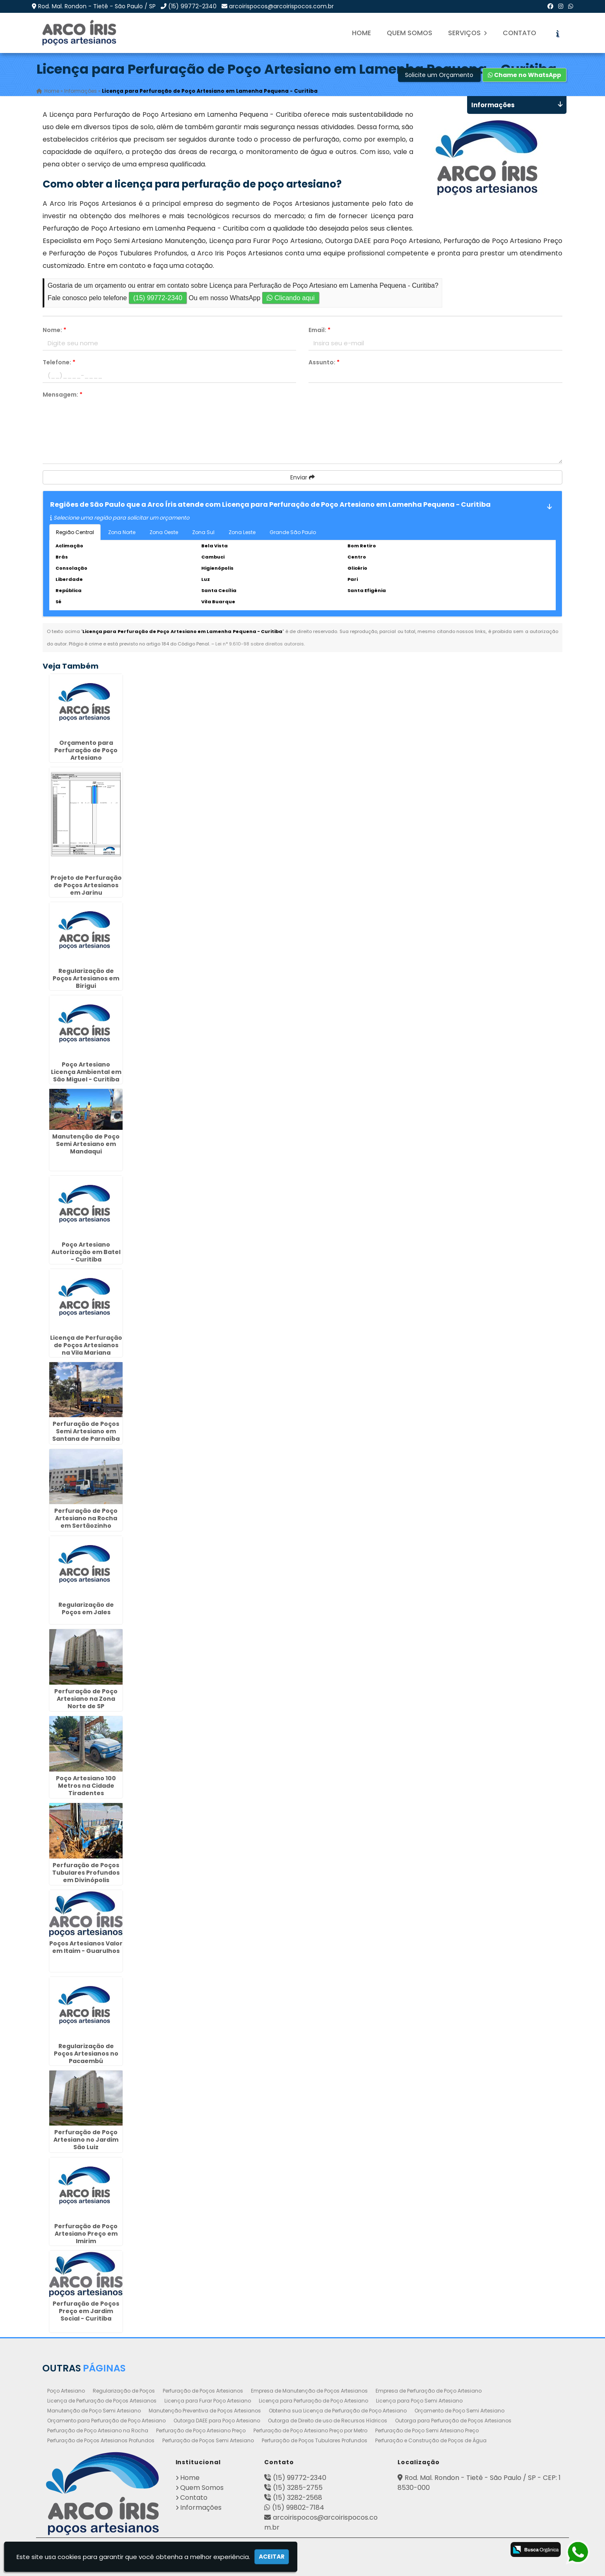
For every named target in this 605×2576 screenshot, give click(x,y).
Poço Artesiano (66, 2390)
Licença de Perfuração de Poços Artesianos (102, 2400)
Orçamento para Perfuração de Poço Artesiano (86, 750)
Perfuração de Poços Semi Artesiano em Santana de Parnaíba (86, 1431)
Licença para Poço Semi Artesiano (419, 2400)
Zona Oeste (163, 532)
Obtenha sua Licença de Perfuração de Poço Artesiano (338, 2410)
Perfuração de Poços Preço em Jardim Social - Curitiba (86, 2311)
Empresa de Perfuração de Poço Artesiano (429, 2390)
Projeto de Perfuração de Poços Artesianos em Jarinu (86, 885)
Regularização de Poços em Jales (86, 1609)
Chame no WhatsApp (524, 75)
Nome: (54, 330)
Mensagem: (62, 394)
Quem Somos (409, 33)
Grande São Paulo (293, 532)
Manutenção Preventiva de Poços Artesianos (205, 2410)
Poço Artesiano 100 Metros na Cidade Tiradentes (86, 1785)
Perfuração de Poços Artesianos (203, 2390)
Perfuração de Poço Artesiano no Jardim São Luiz (85, 2139)
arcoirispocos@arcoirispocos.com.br (281, 6)
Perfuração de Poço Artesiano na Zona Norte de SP (86, 1698)
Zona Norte (121, 532)
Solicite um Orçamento (439, 75)
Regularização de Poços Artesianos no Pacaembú (86, 2053)
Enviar (302, 477)
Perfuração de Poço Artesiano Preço (201, 2430)
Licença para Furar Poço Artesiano (207, 2400)
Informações (201, 2507)
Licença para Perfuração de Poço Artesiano (313, 2400)
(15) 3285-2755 (298, 2487)
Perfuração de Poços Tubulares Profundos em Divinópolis (86, 1872)
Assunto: (324, 362)
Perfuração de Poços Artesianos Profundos (100, 2440)
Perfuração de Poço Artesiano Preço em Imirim (86, 2233)
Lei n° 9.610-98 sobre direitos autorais (259, 643)
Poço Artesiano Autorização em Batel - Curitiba (86, 1252)
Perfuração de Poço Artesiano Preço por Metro (310, 2430)
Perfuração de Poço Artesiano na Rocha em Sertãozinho (86, 1518)
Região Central (75, 532)
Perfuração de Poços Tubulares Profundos (314, 2440)
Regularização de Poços (124, 2390)
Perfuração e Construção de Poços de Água (431, 2440)
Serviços (467, 33)
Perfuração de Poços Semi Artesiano (208, 2440)
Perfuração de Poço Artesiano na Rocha (97, 2430)
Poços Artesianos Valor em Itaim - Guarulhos (86, 1947)
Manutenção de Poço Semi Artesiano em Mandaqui (86, 1144)
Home (361, 33)
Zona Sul (203, 532)
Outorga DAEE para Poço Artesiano (217, 2420)
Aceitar (271, 2556)
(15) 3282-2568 (297, 2497)
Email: (319, 330)
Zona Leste (242, 532)
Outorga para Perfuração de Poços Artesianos (453, 2420)
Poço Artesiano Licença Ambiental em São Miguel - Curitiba (86, 1071)
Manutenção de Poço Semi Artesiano (94, 2410)
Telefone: (59, 362)
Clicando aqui (290, 297)
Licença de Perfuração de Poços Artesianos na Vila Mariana (86, 1345)
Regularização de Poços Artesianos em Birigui (86, 978)
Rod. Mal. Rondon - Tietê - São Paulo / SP (97, 6)
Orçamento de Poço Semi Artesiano (459, 2410)
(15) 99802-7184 (298, 2507)
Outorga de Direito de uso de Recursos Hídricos (327, 2420)
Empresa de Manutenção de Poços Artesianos (309, 2390)
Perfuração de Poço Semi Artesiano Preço (427, 2430)
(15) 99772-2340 (192, 6)
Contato (519, 33)
